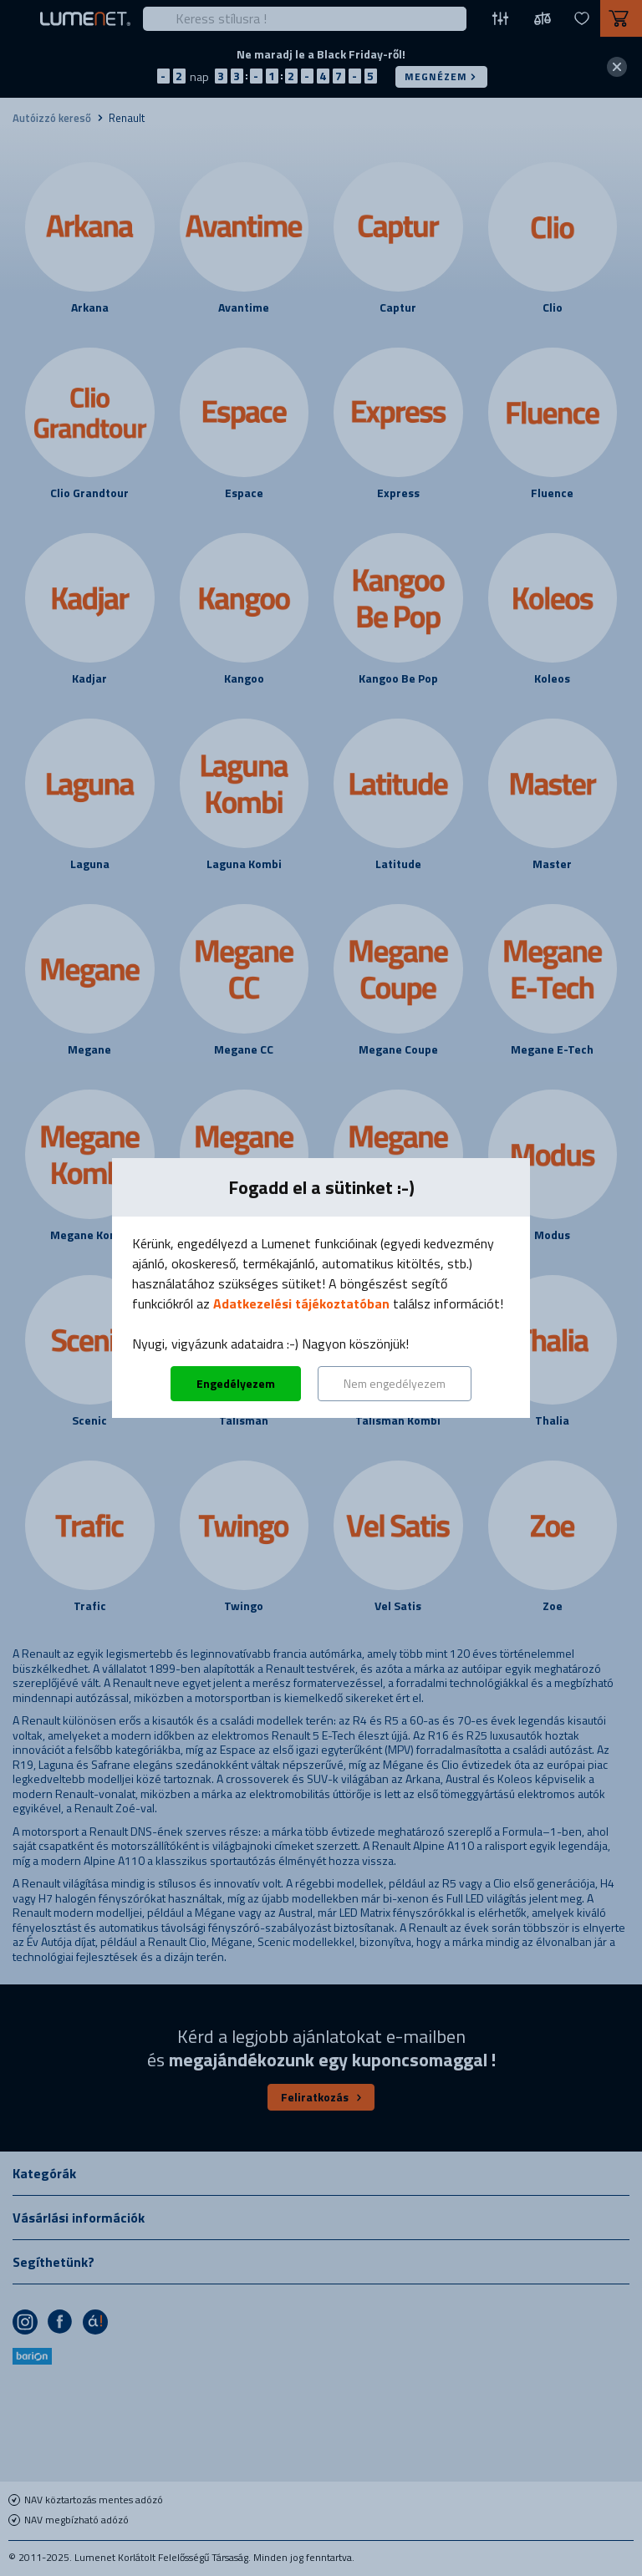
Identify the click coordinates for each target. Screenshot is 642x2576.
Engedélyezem (235, 1383)
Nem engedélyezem (395, 1383)
